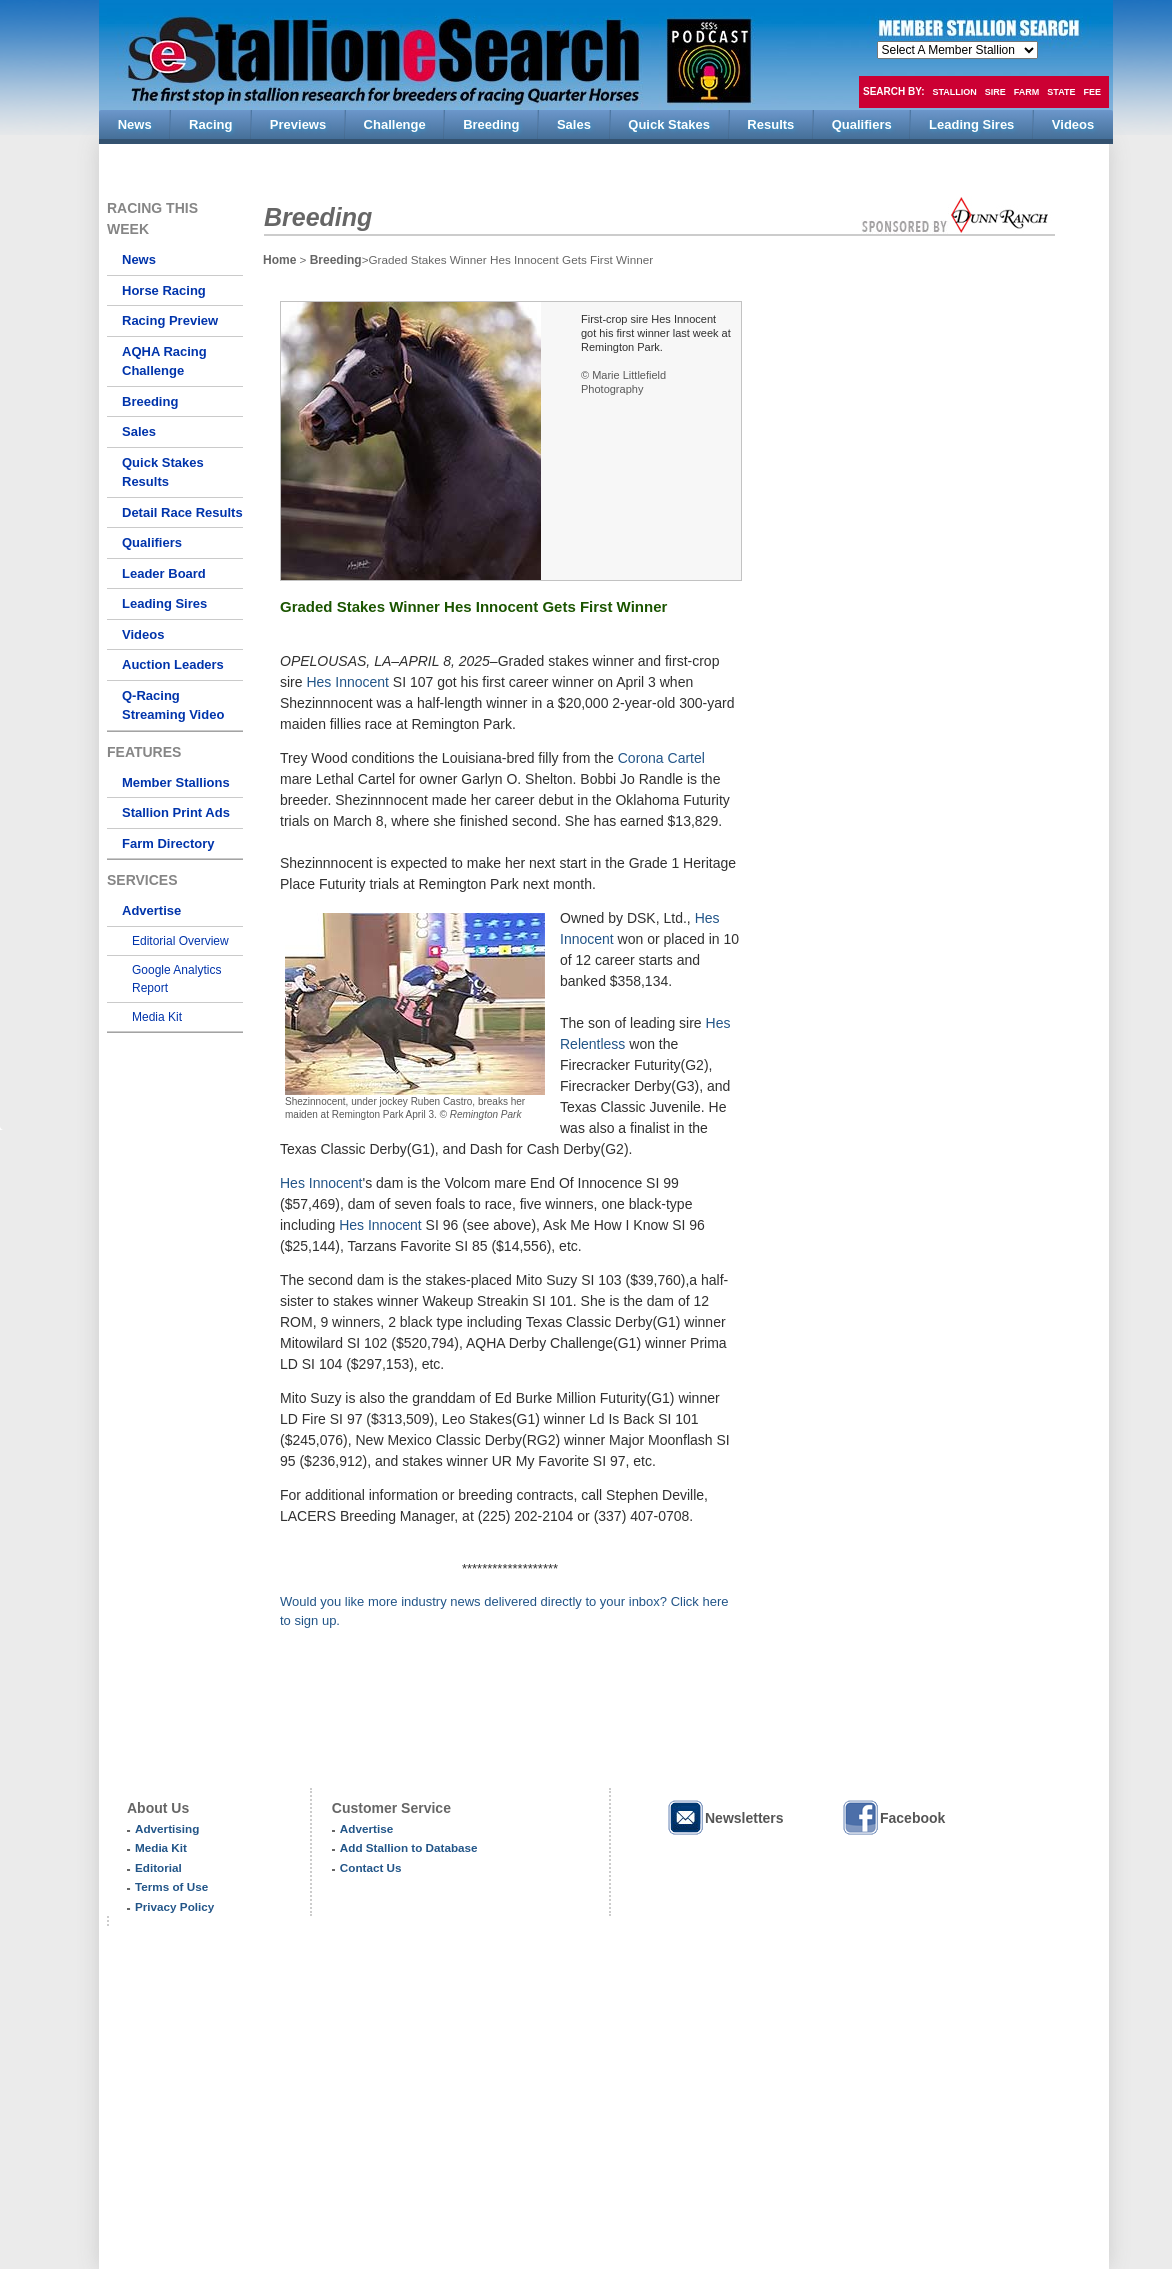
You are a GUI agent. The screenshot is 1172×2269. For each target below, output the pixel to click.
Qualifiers (152, 542)
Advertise (151, 910)
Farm (1027, 92)
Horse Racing (164, 290)
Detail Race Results (182, 512)
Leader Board (164, 573)
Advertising (167, 1828)
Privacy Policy (174, 1906)
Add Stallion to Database (409, 1847)
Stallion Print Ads (176, 812)
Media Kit (157, 1017)
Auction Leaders (173, 664)
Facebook (893, 1817)
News (139, 259)
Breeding (150, 401)
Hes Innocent (347, 682)
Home (279, 260)
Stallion (954, 92)
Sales (139, 431)
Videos (143, 634)
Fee (1093, 92)
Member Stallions (176, 782)
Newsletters (725, 1817)
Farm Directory (168, 843)
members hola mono (957, 50)
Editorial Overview (180, 941)
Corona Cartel (661, 758)
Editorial (158, 1867)
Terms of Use (171, 1886)
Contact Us (371, 1867)
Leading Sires (164, 603)
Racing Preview (170, 320)
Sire (995, 92)
